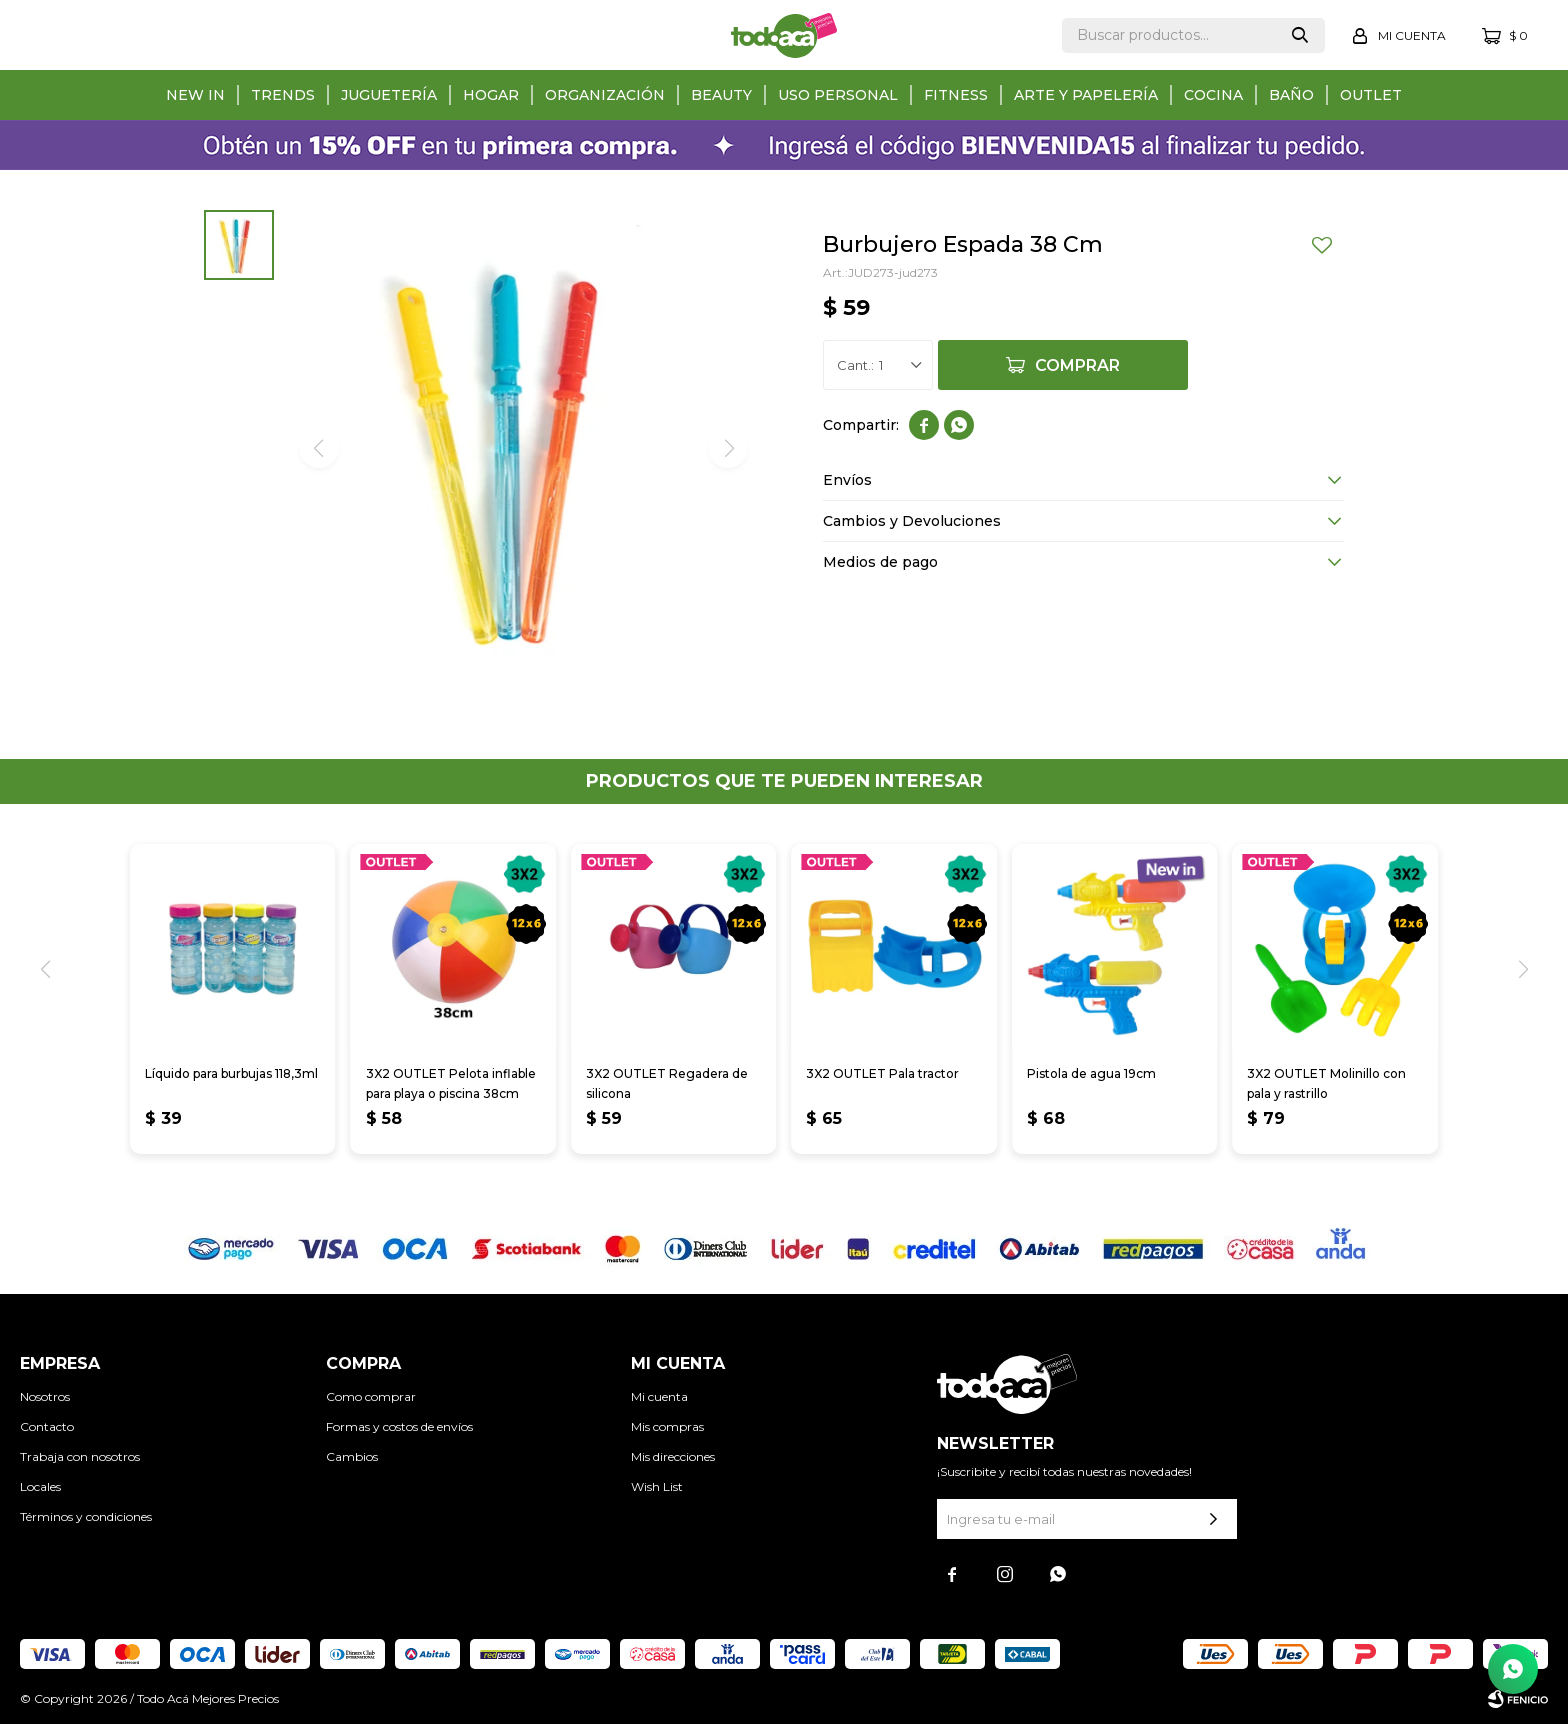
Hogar (491, 95)
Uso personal (838, 95)
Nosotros (45, 1396)
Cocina (1213, 95)
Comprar (1077, 365)
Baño (1291, 95)
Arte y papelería (1086, 95)
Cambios (352, 1456)
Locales (40, 1486)
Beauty (721, 95)
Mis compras (667, 1426)
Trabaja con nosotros (80, 1456)
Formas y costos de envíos (399, 1426)
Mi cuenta (659, 1396)
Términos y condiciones (86, 1516)
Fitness (956, 95)
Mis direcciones (673, 1456)
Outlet (1371, 95)
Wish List (657, 1486)
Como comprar (371, 1396)
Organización (605, 95)
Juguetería (389, 95)
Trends (283, 95)
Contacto (47, 1426)
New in (195, 95)
